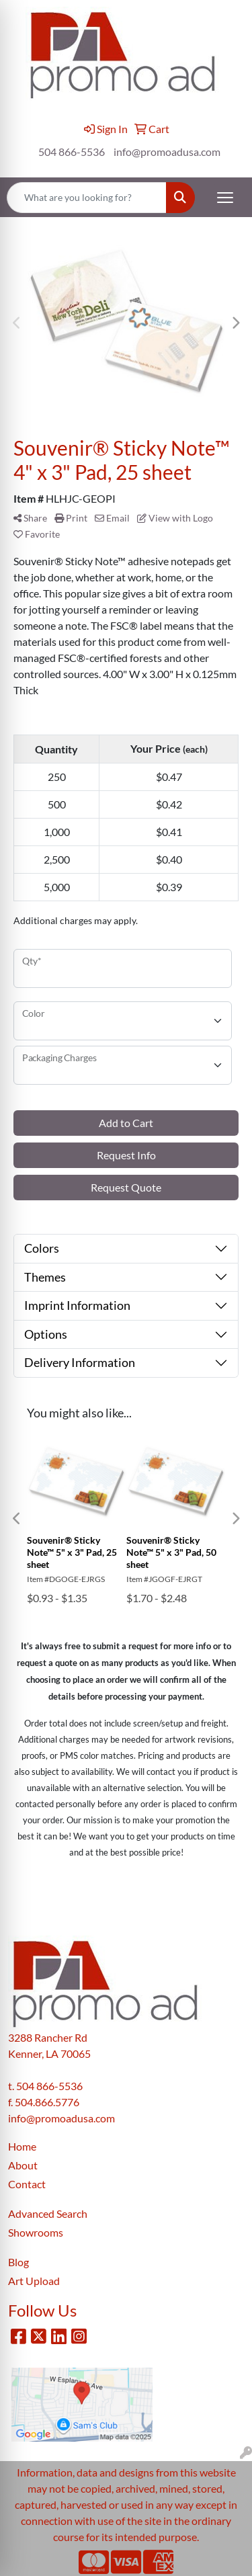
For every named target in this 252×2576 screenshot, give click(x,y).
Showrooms (35, 2232)
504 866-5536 (71, 151)
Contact (27, 2183)
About (23, 2165)
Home (22, 2146)
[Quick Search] (87, 197)
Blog (18, 2261)
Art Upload (34, 2280)
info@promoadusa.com (167, 151)
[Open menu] (225, 197)
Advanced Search (47, 2213)
